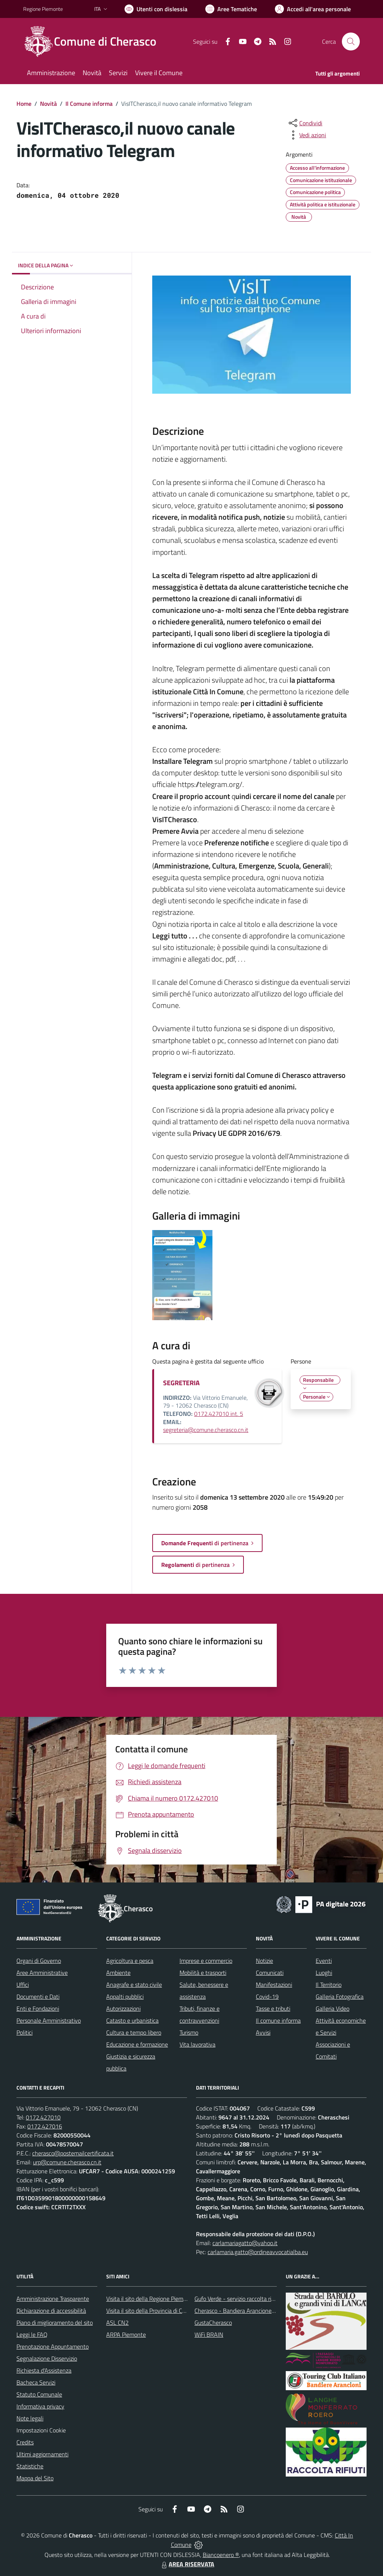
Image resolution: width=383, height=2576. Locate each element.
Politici (24, 2032)
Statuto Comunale (39, 2394)
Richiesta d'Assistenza (43, 2370)
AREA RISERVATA (187, 2564)
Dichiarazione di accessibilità (51, 2310)
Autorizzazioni (123, 2008)
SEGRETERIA (181, 1383)
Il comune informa (278, 2020)
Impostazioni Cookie (41, 2430)
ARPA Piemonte (126, 2334)
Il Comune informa (89, 103)
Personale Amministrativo (48, 2020)
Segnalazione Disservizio (46, 2358)
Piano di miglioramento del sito (54, 2322)
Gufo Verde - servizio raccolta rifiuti (237, 2298)
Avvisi (263, 2032)
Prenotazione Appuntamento (52, 2346)
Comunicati (270, 1972)
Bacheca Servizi (35, 2382)
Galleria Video (332, 2008)
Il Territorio (328, 1984)
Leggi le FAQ (32, 2334)
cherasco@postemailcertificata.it (73, 2153)
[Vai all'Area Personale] (313, 9)
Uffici (22, 1984)
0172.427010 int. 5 (218, 1413)
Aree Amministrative (42, 1972)
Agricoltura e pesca (129, 1960)
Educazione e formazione (137, 2044)
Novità (48, 103)
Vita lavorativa (197, 2044)
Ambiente (118, 1972)
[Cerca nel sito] (351, 41)
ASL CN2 (117, 2322)
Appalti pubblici (125, 1996)
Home (23, 103)
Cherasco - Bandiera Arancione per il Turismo (249, 2310)
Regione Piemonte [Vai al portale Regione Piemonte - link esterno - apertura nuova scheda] (43, 9)
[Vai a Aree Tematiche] (231, 9)
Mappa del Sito (34, 2478)
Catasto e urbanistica (132, 2020)
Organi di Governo (38, 1960)
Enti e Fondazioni (37, 2008)
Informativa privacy (40, 2406)
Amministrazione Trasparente (52, 2298)
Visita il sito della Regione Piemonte (150, 2298)
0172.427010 (43, 2117)
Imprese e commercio (206, 1960)
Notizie (264, 1960)
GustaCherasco (213, 2322)
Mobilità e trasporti (203, 1972)
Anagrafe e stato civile (134, 1984)
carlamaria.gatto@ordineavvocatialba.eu (258, 2251)
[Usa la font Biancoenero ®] (156, 9)
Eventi (324, 1960)
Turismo (189, 2032)
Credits (25, 2442)
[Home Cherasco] (94, 41)
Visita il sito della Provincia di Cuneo (150, 2310)
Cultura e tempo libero (133, 2032)
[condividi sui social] (305, 123)
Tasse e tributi (273, 2008)
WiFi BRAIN (208, 2334)
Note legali (29, 2418)
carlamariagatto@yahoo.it (245, 2242)
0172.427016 (44, 2126)
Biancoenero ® (221, 2554)
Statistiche (29, 2466)
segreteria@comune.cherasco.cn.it (205, 1429)
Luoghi (324, 1972)
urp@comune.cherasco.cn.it (67, 2162)
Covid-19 (267, 1996)
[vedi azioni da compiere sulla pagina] (307, 135)
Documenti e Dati (37, 1996)
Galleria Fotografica (340, 1996)
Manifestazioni (274, 1984)
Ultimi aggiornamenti (42, 2454)
